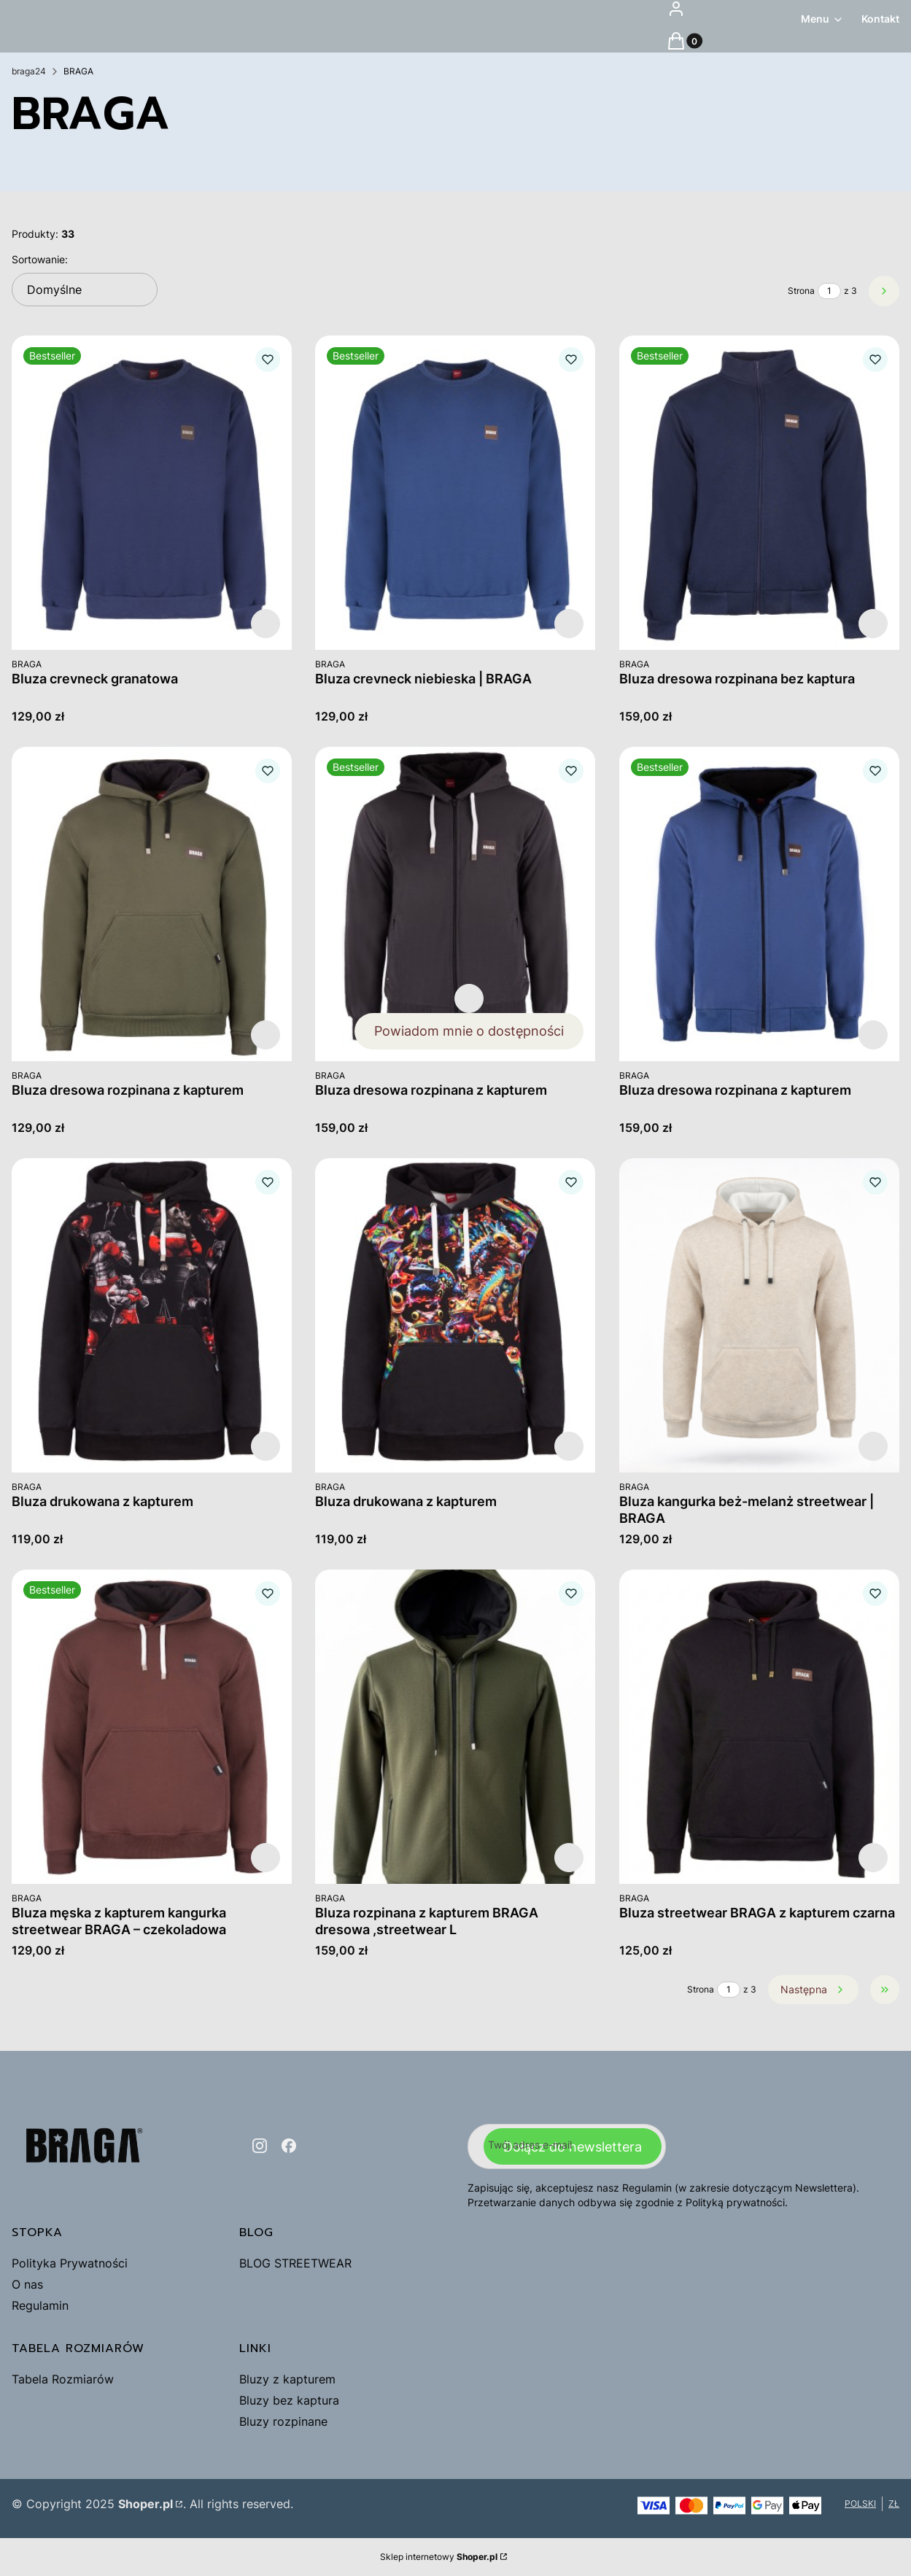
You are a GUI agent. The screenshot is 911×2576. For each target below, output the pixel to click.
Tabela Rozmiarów (63, 2379)
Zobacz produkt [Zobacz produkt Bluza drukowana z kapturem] (265, 1446)
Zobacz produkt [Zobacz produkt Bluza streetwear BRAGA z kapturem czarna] (873, 1857)
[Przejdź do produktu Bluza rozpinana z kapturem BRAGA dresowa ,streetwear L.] (455, 1727)
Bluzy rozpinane (283, 2421)
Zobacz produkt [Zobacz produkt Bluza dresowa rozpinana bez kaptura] (873, 623)
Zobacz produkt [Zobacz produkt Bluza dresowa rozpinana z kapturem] (265, 1035)
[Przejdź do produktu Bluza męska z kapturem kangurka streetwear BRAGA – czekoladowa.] (152, 1727)
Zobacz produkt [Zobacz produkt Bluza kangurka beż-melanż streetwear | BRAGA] (873, 1446)
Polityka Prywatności (70, 2263)
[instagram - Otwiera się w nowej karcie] (259, 2145)
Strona (801, 290)
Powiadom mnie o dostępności (470, 1031)
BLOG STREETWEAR (295, 2263)
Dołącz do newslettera (572, 2146)
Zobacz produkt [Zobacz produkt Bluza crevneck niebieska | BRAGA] (569, 623)
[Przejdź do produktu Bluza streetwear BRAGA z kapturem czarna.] (759, 1727)
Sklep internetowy (438, 2556)
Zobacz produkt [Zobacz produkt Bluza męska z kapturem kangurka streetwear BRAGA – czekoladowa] (265, 1857)
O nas (27, 2284)
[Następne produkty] (813, 1989)
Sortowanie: (40, 259)
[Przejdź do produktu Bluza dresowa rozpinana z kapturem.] (152, 904)
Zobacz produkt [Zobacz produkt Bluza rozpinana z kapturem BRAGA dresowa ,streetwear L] (569, 1857)
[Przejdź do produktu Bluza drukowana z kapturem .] (152, 1315)
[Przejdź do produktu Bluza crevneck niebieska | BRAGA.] (455, 492)
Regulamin (40, 2305)
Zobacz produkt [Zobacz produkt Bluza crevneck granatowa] (265, 623)
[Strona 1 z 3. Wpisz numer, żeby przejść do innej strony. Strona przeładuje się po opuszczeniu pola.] (829, 291)
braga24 (29, 71)
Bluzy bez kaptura (289, 2400)
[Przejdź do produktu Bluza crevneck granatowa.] (152, 492)
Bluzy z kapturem (287, 2379)
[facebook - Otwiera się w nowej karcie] (289, 2145)
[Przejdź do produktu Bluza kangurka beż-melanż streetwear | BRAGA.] (759, 1315)
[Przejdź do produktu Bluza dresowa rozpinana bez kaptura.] (759, 492)
